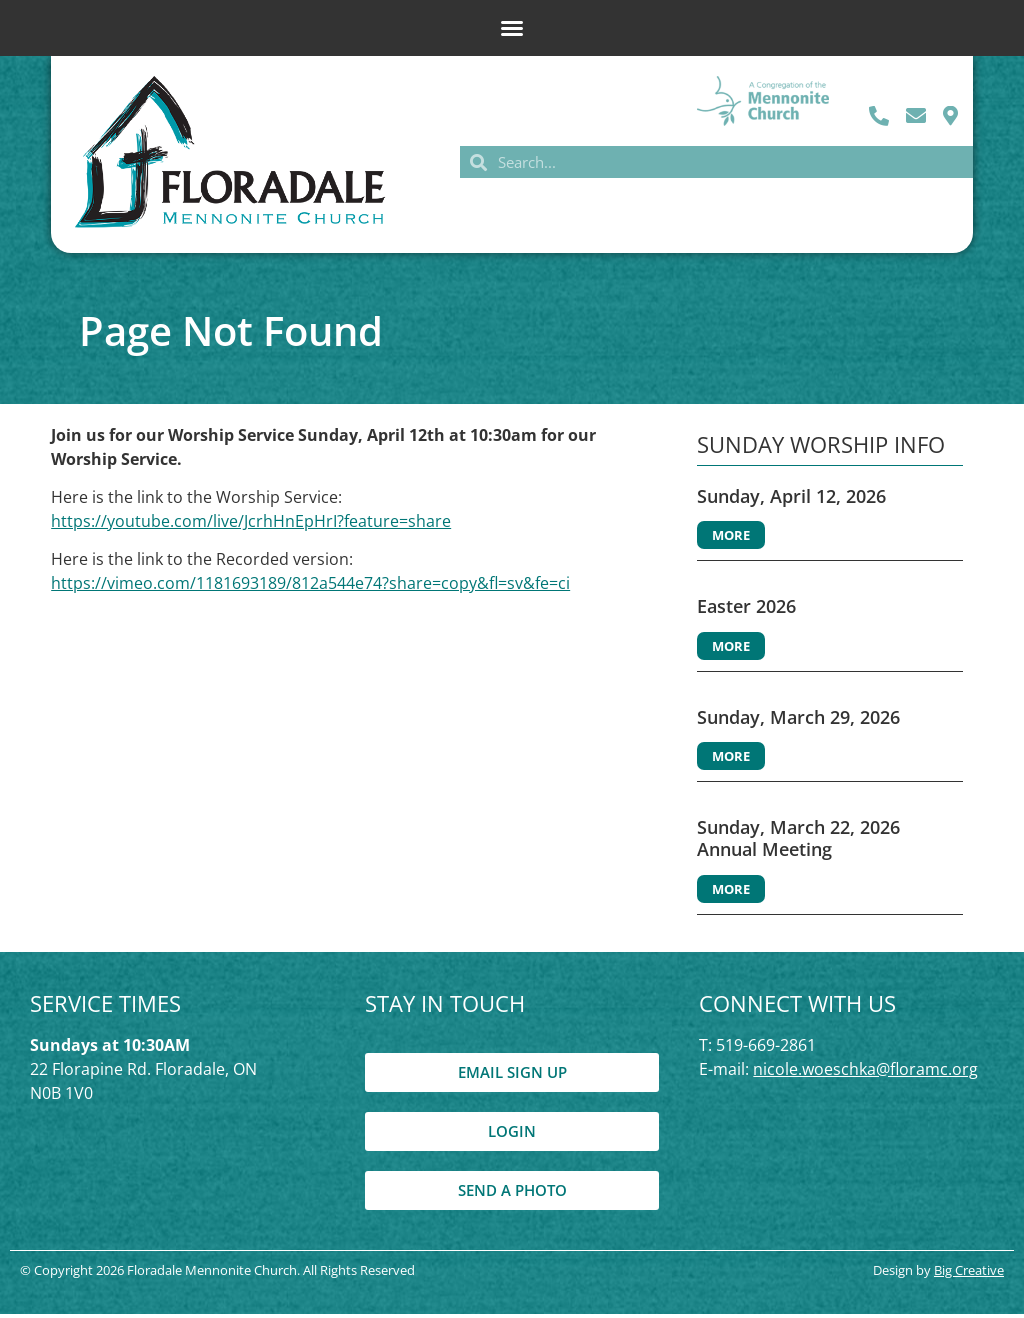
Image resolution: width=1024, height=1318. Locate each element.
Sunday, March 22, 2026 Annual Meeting (798, 842)
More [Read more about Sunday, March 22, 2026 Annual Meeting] (731, 892)
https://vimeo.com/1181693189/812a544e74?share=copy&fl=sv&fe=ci (310, 587)
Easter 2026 (746, 610)
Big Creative (969, 1273)
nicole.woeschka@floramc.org (865, 1072)
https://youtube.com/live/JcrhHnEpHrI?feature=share (251, 525)
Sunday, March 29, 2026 (798, 721)
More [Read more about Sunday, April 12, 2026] (731, 539)
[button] (512, 28)
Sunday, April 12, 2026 (791, 499)
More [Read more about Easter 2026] (731, 650)
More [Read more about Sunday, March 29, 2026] (731, 760)
